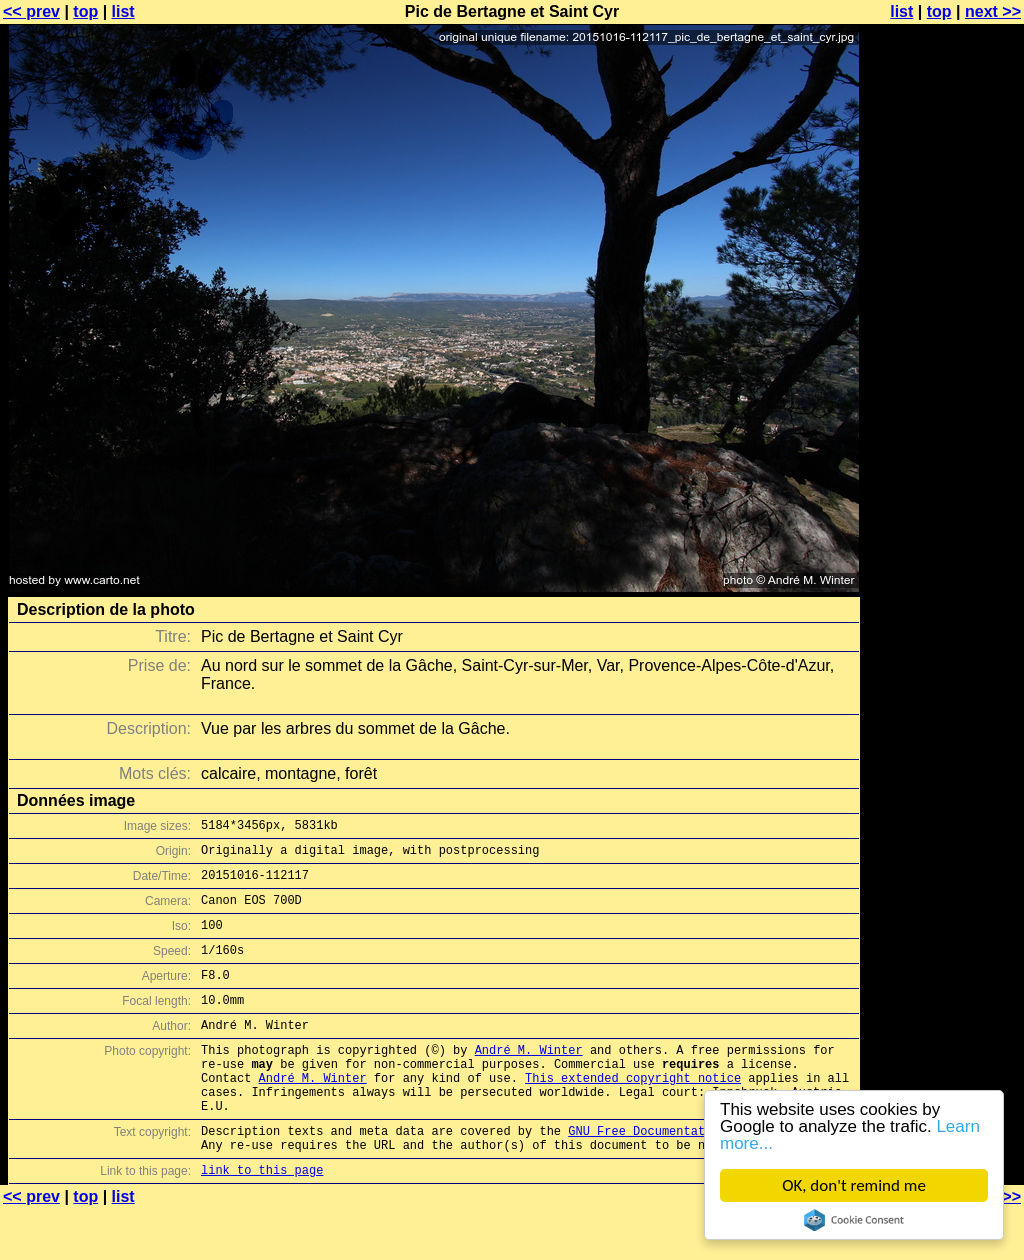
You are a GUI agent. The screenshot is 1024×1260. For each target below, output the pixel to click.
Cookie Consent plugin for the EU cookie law (854, 1220)
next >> (993, 11)
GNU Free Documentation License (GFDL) (701, 1175)
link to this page (262, 1220)
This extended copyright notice (633, 1113)
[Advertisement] (943, 495)
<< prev (31, 11)
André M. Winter (529, 1079)
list (123, 11)
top (85, 11)
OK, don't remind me (854, 1185)
